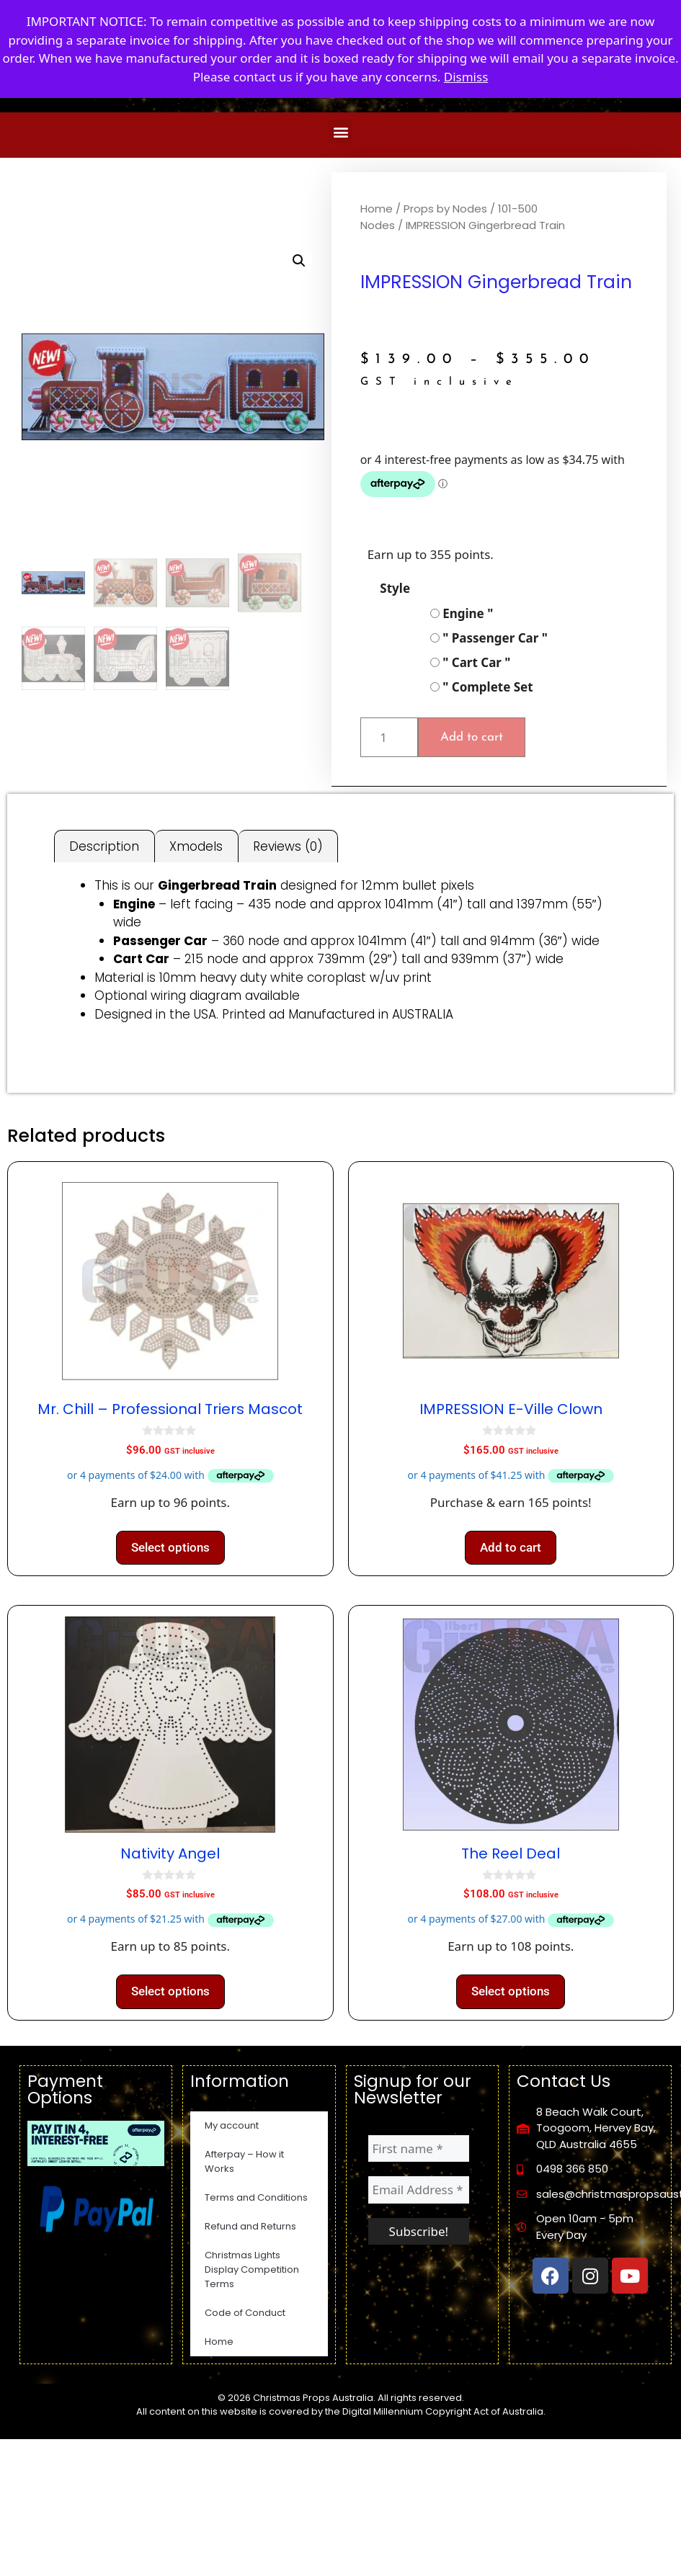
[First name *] (419, 2149)
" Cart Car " (470, 662)
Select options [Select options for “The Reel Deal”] (510, 1991)
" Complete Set (481, 687)
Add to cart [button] (510, 1547)
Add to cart (471, 737)
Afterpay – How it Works (244, 2161)
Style (395, 588)
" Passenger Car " (489, 638)
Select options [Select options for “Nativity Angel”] (170, 1991)
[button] (340, 131)
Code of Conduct (245, 2313)
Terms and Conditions (256, 2197)
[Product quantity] (389, 737)
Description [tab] (104, 846)
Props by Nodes (445, 208)
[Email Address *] (419, 2190)
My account (232, 2125)
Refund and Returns (250, 2226)
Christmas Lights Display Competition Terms (252, 2269)
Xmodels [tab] (196, 846)
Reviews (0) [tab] (288, 846)
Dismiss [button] (466, 76)
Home (376, 208)
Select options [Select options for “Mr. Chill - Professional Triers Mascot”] (170, 1547)
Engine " (462, 613)
